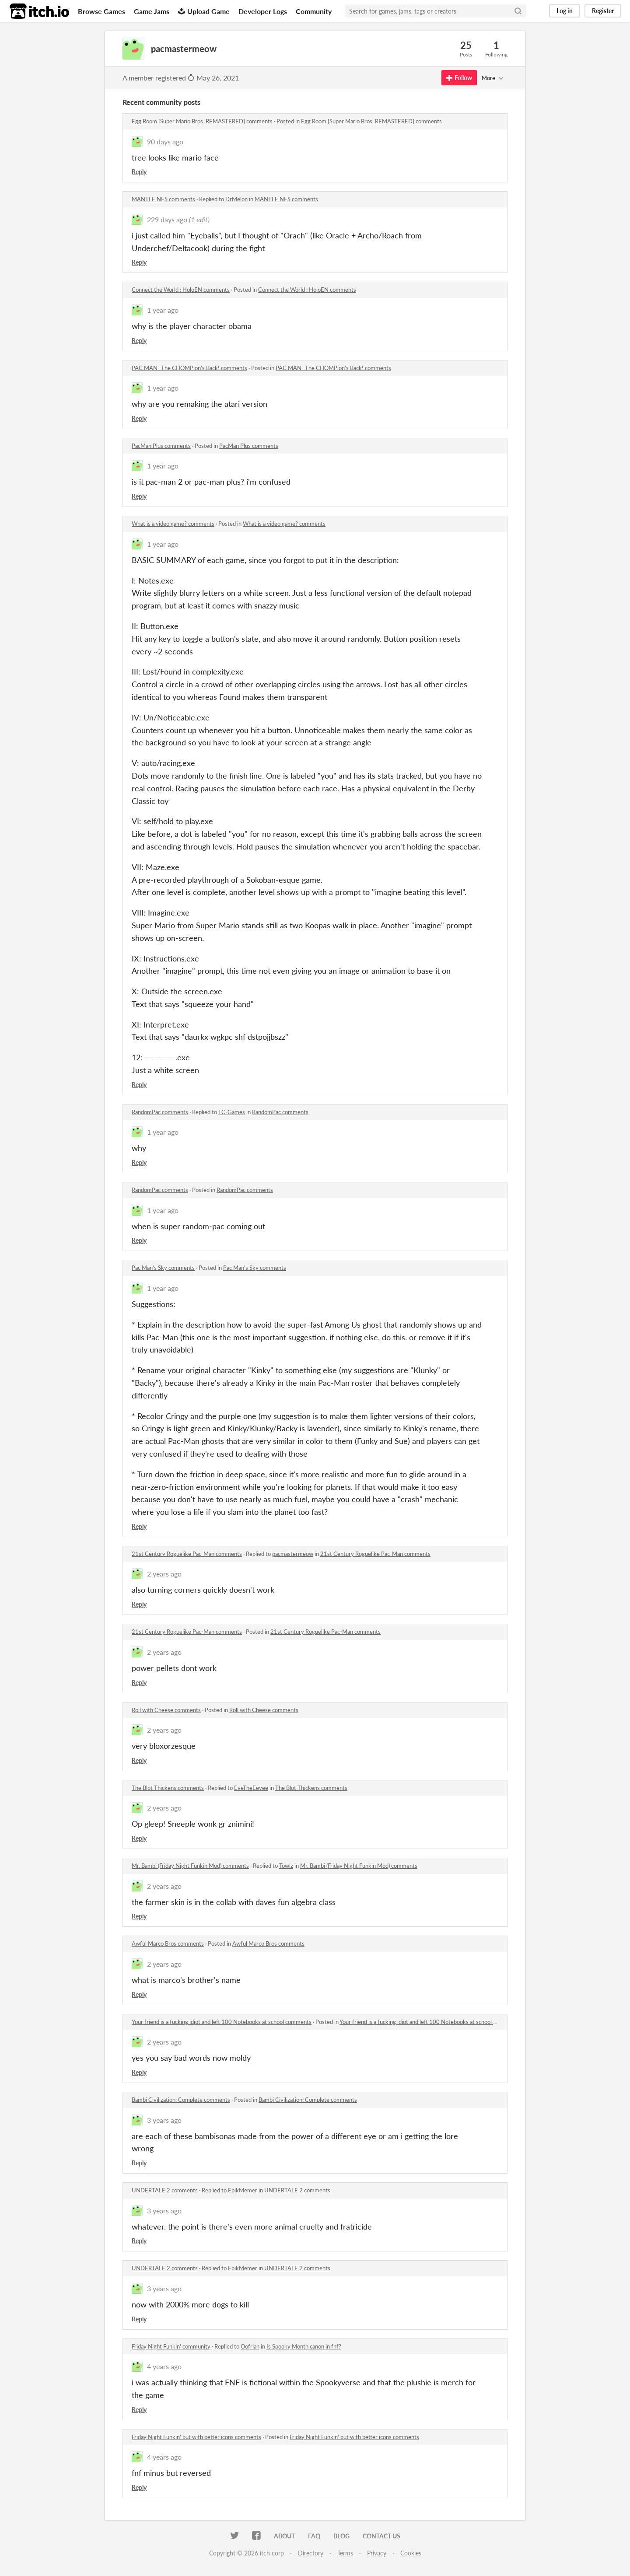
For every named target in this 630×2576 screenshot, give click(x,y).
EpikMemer (242, 2190)
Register (603, 10)
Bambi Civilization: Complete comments (181, 2099)
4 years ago (164, 2366)
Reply (139, 171)
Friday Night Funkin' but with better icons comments (196, 2436)
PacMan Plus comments (161, 445)
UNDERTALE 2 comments (165, 2190)
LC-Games (231, 1111)
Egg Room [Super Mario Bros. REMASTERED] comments (202, 121)
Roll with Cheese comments (166, 1709)
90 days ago (165, 141)
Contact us (381, 2536)
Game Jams (151, 11)
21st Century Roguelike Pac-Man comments (187, 1553)
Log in (564, 10)
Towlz (286, 1865)
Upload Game (204, 11)
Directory (310, 2553)
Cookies (410, 2553)
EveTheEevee (251, 1787)
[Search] (518, 10)
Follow (459, 77)
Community (314, 11)
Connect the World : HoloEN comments (181, 289)
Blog (341, 2536)
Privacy (376, 2553)
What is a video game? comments (173, 523)
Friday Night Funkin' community (171, 2346)
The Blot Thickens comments (168, 1787)
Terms (345, 2553)
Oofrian (250, 2346)
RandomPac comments (160, 1111)
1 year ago (162, 310)
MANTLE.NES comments (163, 199)
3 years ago (164, 2120)
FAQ (314, 2536)
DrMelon (236, 199)
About (284, 2536)
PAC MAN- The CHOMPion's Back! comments (189, 367)
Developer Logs (262, 11)
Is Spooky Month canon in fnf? (303, 2346)
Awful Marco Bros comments (168, 1943)
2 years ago (164, 1573)
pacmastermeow (292, 1553)
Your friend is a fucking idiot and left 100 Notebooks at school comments (222, 2021)
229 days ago (167, 219)
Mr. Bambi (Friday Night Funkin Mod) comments (190, 1865)
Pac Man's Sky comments (163, 1267)
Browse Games (101, 11)
